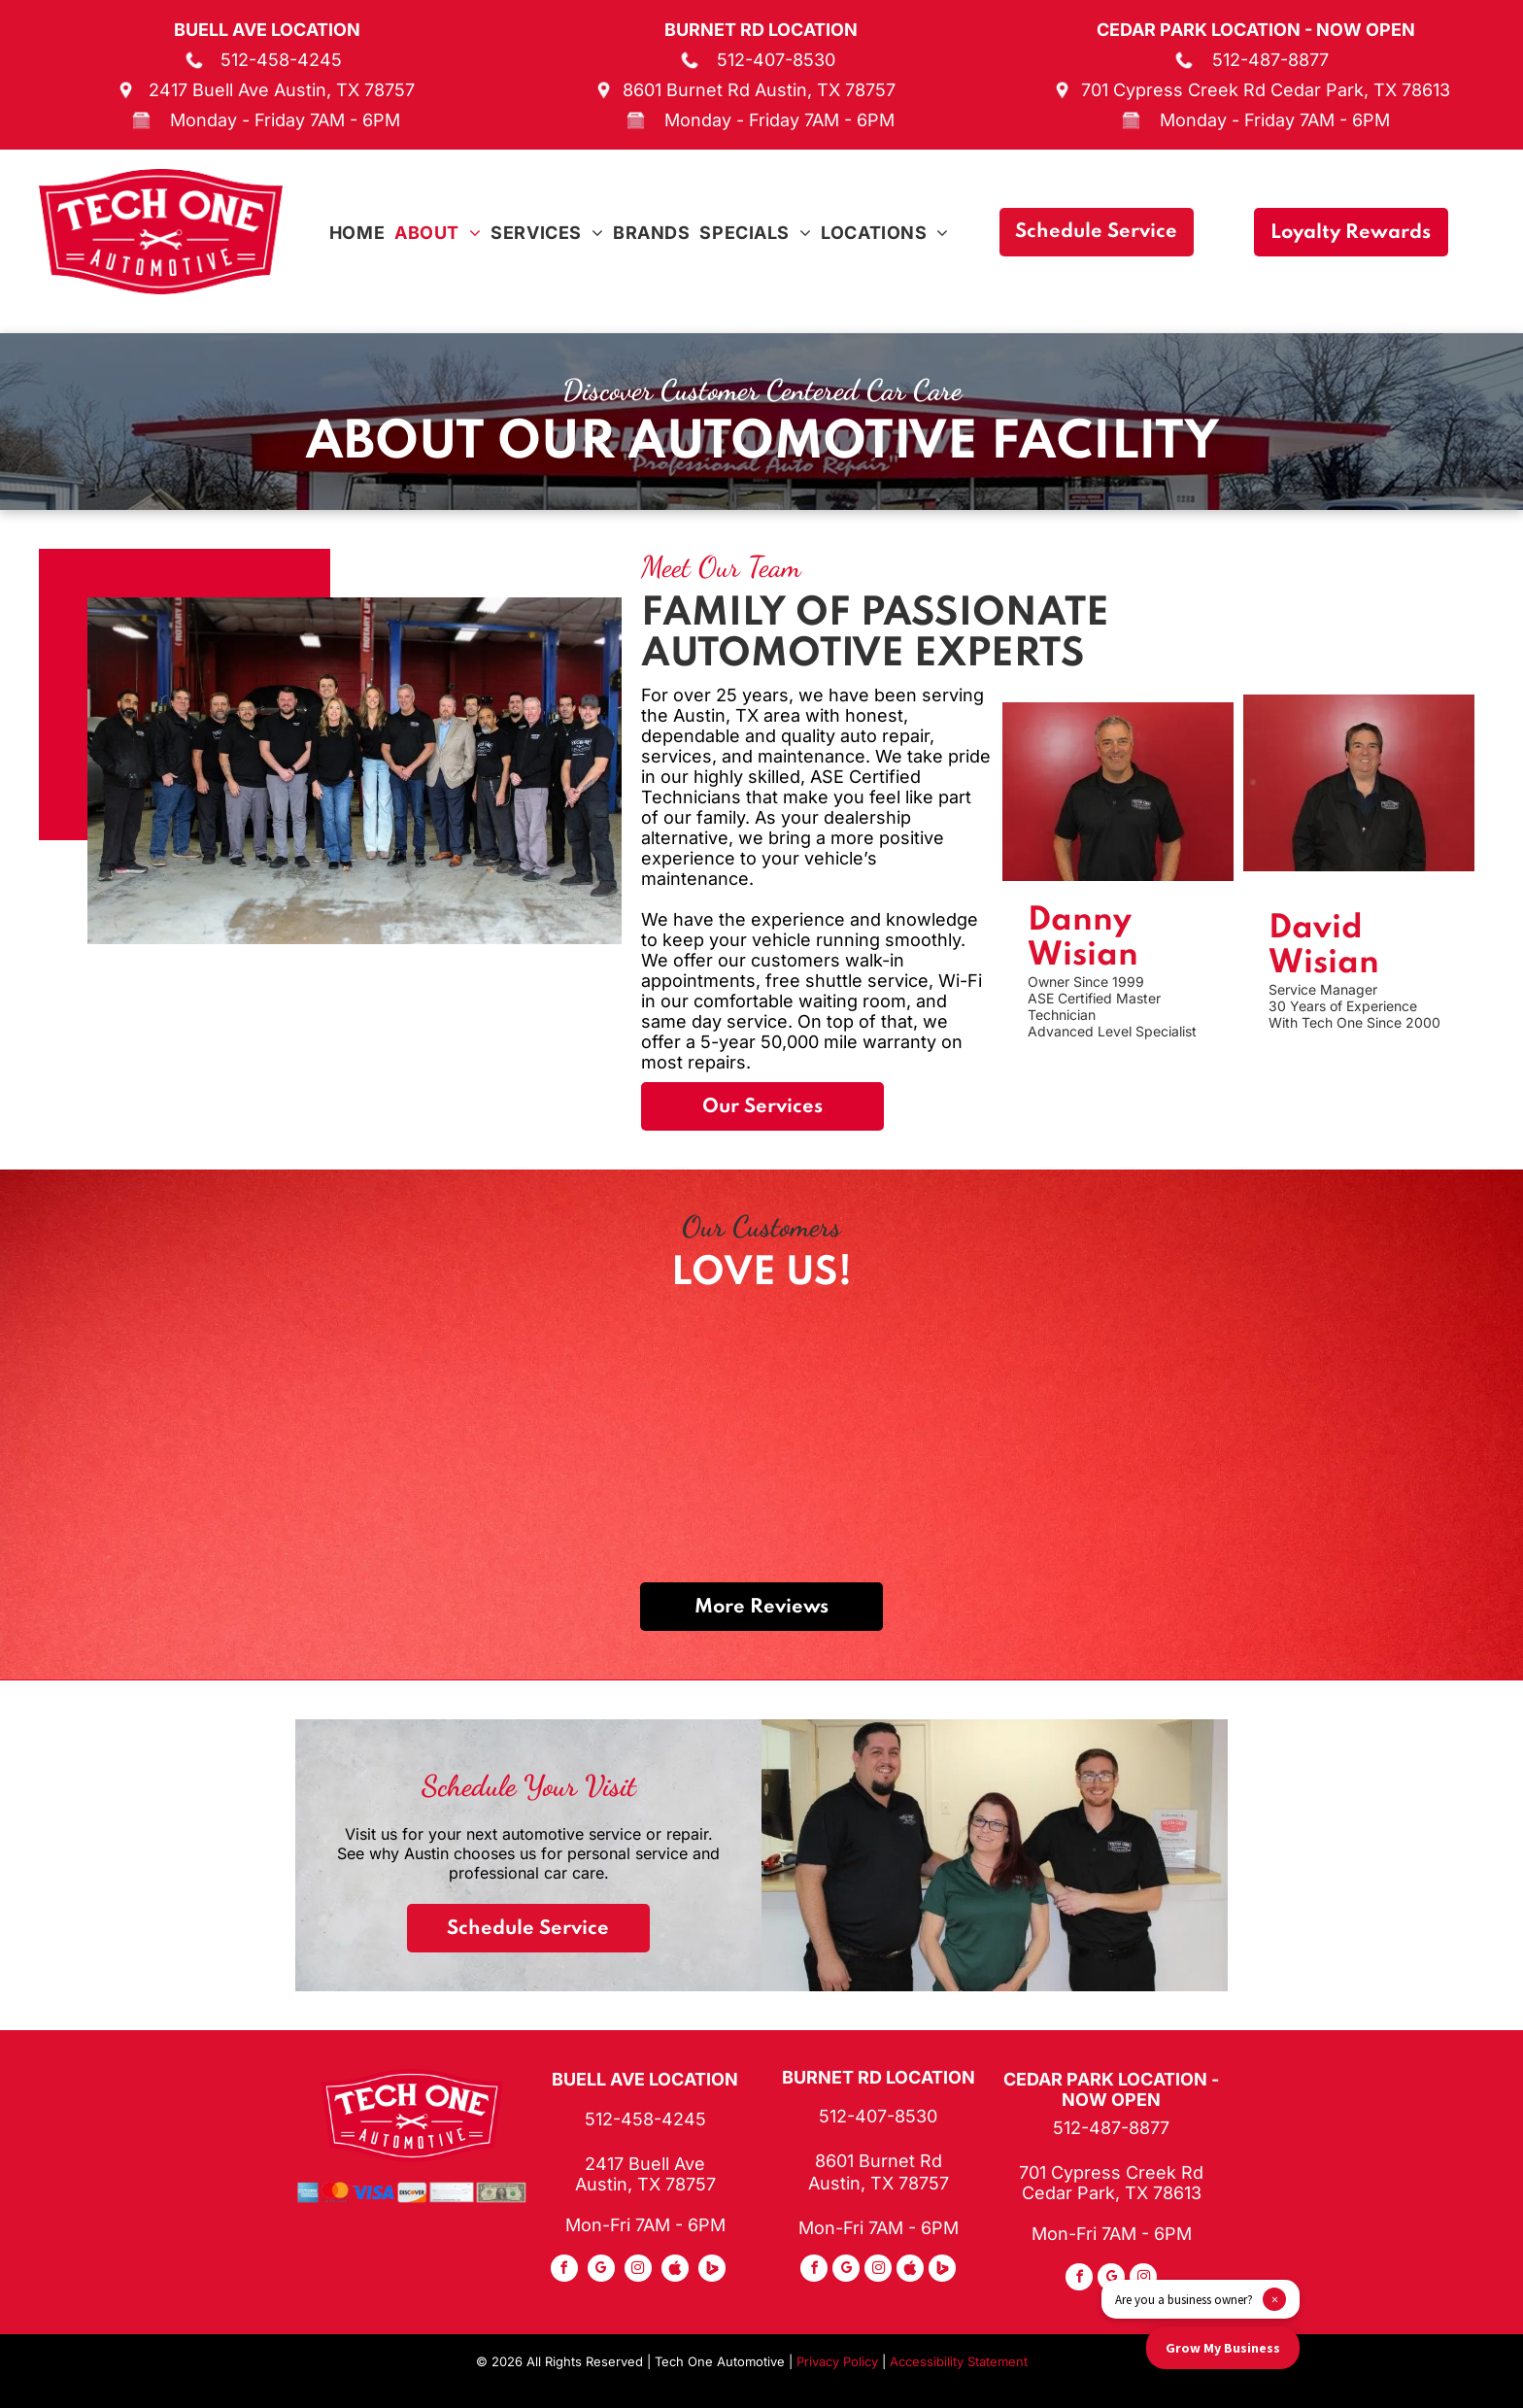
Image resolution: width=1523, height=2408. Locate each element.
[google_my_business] (601, 2271)
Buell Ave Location (267, 29)
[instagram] (638, 2271)
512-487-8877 (1270, 60)
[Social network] (675, 2271)
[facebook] (564, 2271)
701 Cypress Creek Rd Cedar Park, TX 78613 (1265, 90)
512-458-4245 (281, 60)
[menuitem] (356, 232)
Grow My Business (1223, 2347)
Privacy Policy (837, 2361)
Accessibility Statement (959, 2361)
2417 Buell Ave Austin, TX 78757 (282, 90)
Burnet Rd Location (761, 29)
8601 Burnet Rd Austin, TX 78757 (759, 90)
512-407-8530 (776, 60)
